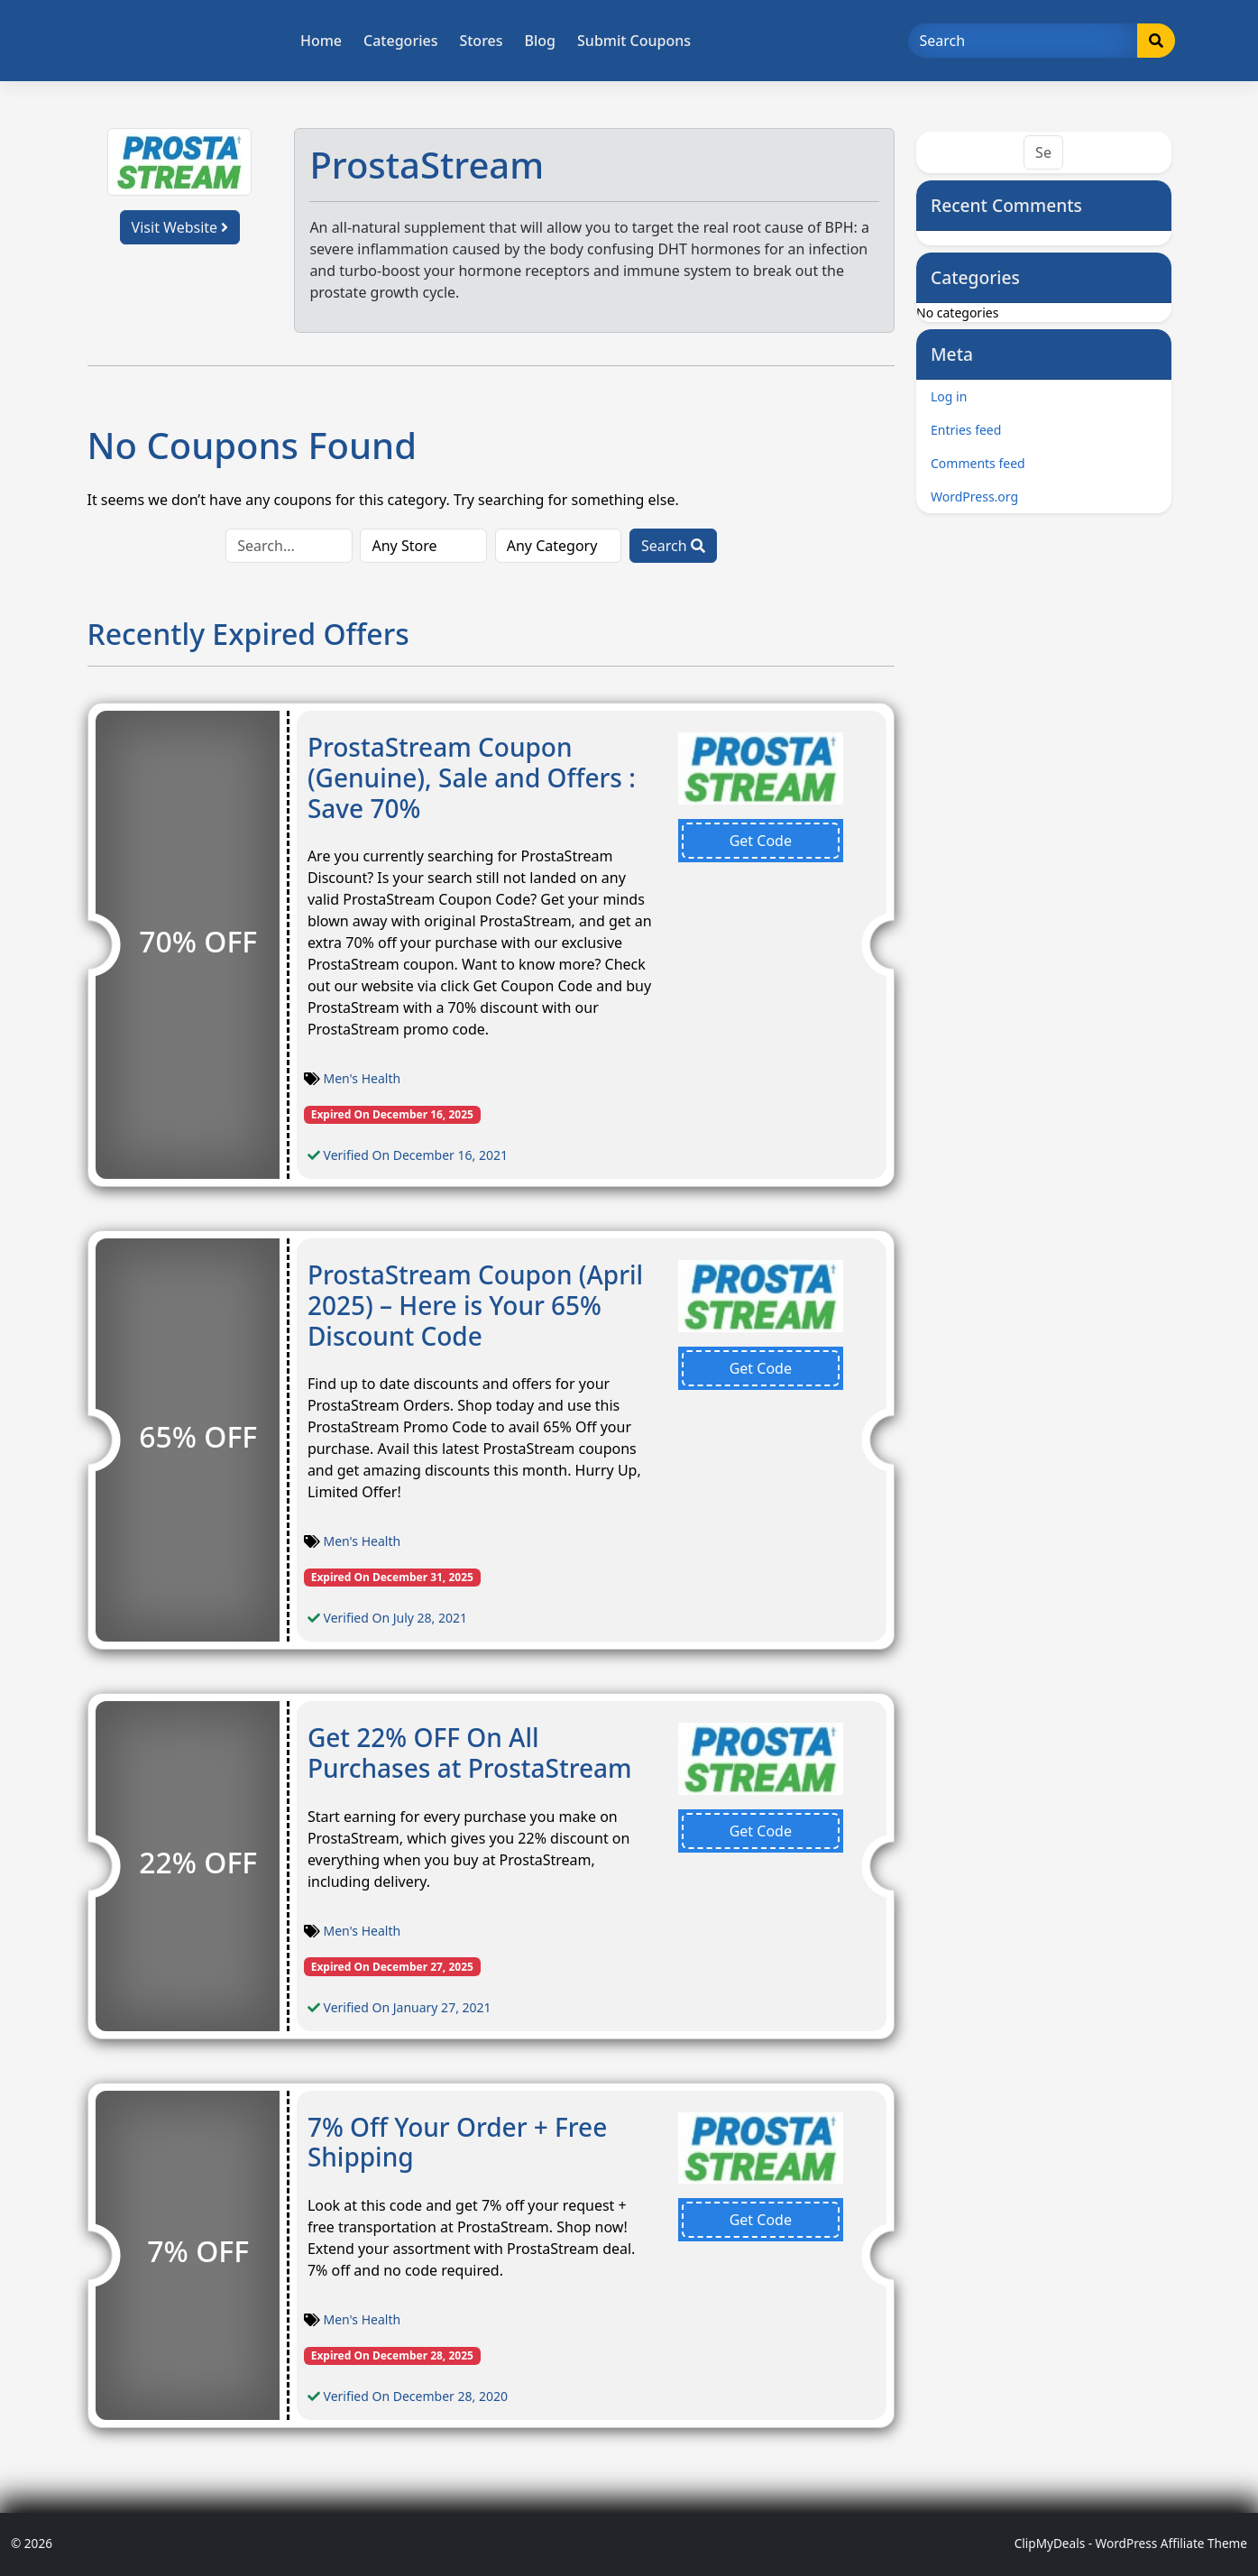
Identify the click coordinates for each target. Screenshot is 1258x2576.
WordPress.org (974, 496)
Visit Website (180, 227)
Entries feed (966, 429)
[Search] (1023, 40)
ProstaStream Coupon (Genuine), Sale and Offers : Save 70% (472, 777)
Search (673, 546)
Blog (540, 41)
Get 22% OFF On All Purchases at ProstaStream (470, 1752)
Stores (480, 41)
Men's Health (362, 1078)
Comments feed (978, 463)
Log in (949, 396)
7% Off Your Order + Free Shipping (457, 2142)
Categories (400, 41)
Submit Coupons (634, 41)
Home (321, 41)
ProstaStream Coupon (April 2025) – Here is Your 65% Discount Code (475, 1304)
